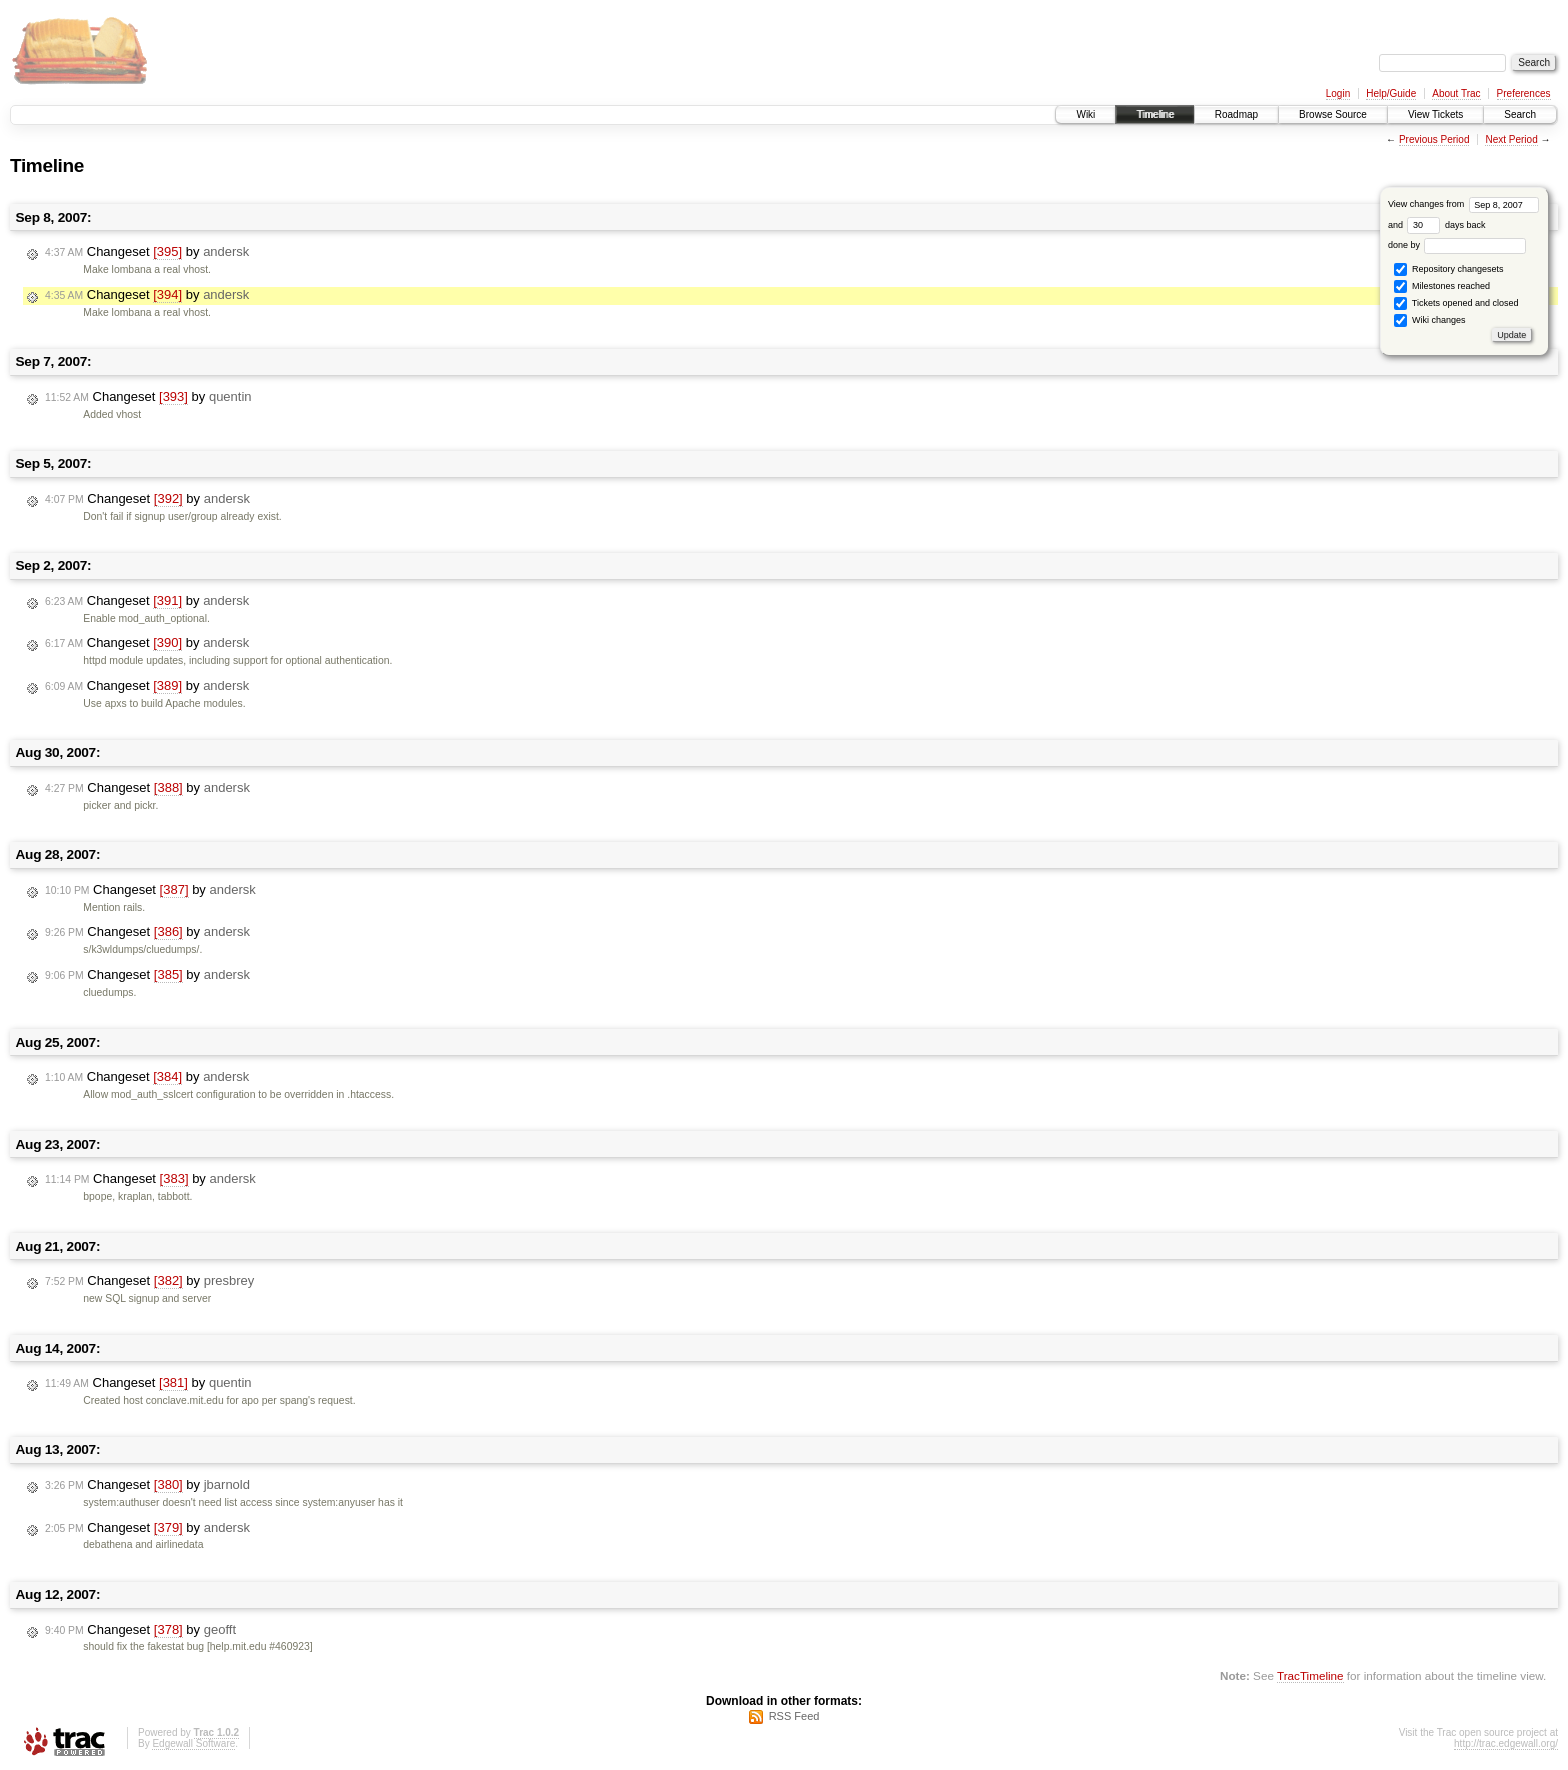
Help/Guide (1391, 93)
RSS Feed (794, 1716)
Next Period (1511, 139)
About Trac (1456, 93)
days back (1446, 225)
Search (1520, 114)
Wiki (1085, 114)
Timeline (1154, 114)
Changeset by (147, 252)
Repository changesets (1448, 269)
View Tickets (1435, 114)
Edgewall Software (193, 1743)
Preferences (1524, 93)
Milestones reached (1442, 286)
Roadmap (1236, 114)
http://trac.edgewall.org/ (1506, 1743)
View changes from (1463, 204)
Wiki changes (1429, 320)
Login (1338, 93)
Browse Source (1333, 114)
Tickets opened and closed (1456, 303)
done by (1457, 245)
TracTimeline (1310, 1675)
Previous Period (1434, 139)
